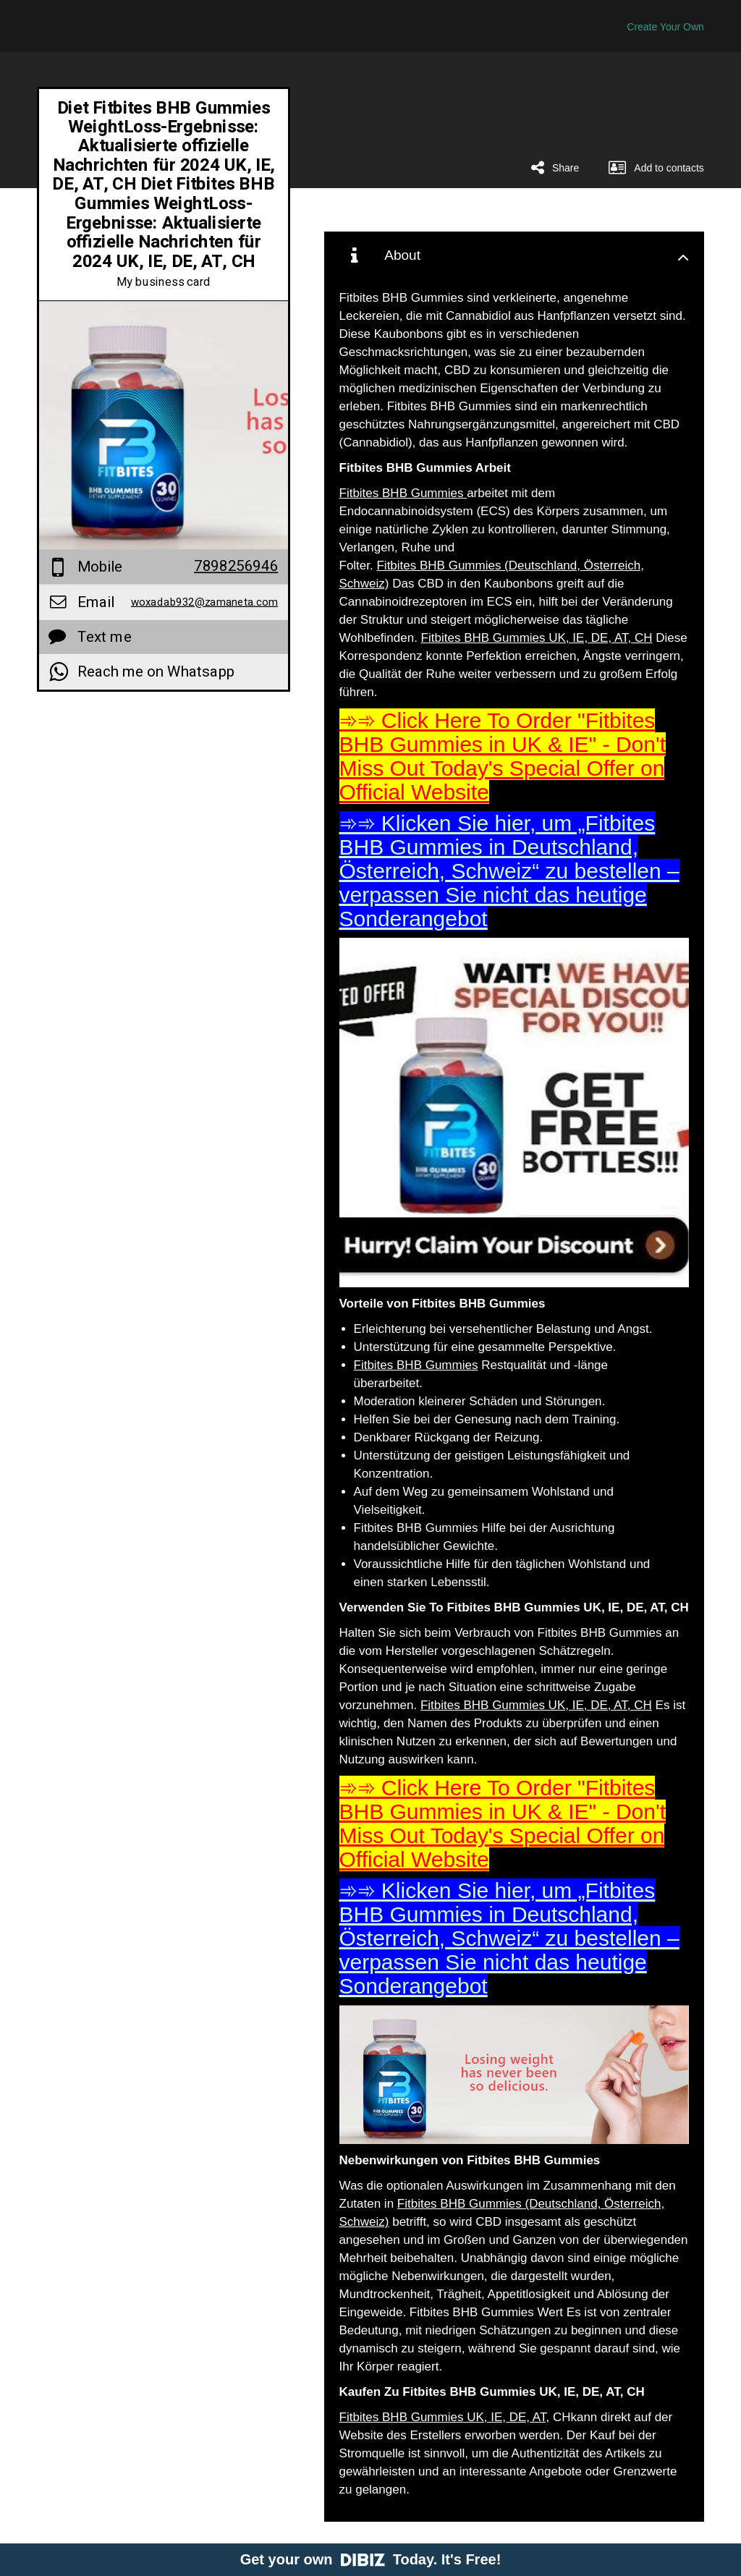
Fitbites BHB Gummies (403, 493)
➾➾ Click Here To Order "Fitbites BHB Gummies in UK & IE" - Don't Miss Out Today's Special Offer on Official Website (502, 756)
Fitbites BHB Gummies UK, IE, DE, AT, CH (537, 638)
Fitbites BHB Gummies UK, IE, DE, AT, (444, 2417)
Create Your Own (665, 27)
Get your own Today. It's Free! (370, 2559)
